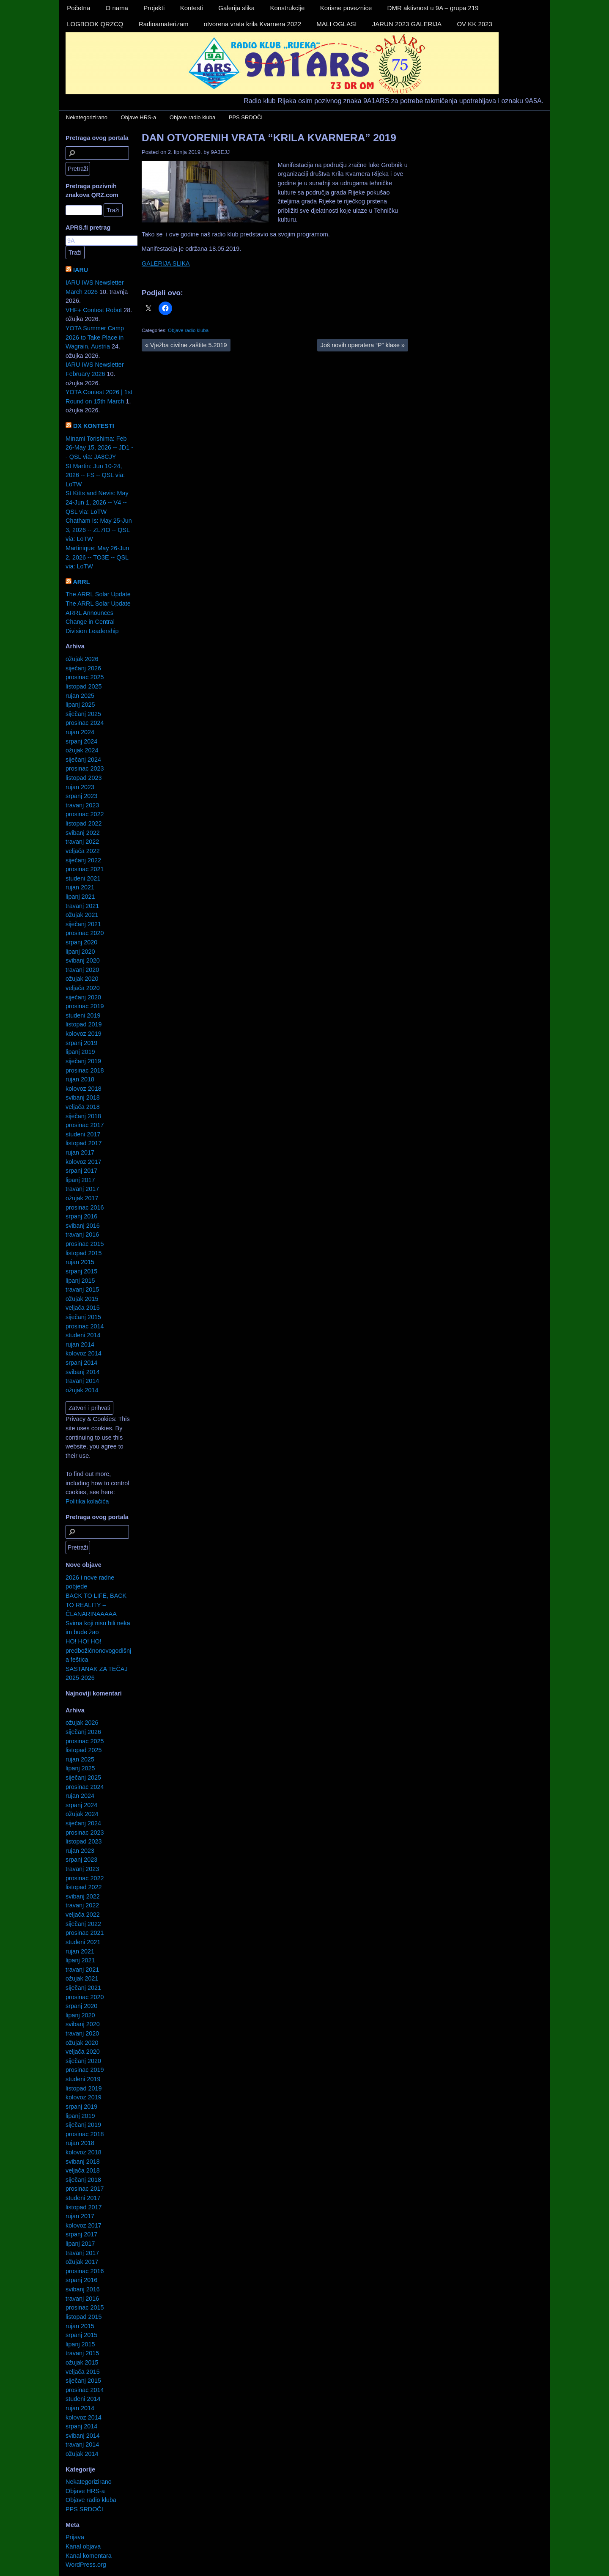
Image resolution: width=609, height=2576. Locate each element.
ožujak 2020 (82, 978)
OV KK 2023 (474, 23)
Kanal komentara (89, 2555)
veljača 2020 (83, 988)
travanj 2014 (82, 1380)
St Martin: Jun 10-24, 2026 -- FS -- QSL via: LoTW (95, 475)
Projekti (154, 7)
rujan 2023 (80, 787)
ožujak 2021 (82, 914)
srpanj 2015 (81, 1271)
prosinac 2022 (85, 814)
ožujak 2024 (82, 750)
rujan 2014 (80, 1344)
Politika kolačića (87, 1501)
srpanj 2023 (81, 796)
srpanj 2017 (81, 1170)
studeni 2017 (83, 1134)
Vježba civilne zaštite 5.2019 (186, 345)
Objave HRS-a (138, 117)
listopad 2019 (84, 1024)
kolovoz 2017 (84, 1161)
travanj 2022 (82, 841)
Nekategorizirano (86, 117)
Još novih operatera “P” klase (363, 345)
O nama (117, 7)
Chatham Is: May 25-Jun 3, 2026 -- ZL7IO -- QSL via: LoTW (99, 529)
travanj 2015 (82, 1289)
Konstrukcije (287, 7)
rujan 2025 (80, 695)
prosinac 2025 (85, 677)
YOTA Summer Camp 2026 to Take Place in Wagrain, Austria (95, 337)
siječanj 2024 (83, 759)
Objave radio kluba (192, 117)
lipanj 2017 (80, 1180)
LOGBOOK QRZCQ (95, 23)
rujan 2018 (80, 1079)
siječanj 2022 (83, 860)
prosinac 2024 (85, 722)
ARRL (81, 582)
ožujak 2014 (82, 1390)
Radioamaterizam (164, 23)
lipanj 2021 (80, 896)
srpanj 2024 (81, 741)
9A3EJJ (220, 152)
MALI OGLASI (336, 23)
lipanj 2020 (80, 951)
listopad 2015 (84, 1253)
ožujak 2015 (82, 1298)
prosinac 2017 (85, 1125)
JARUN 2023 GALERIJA (407, 23)
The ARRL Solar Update (98, 594)
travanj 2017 (82, 1188)
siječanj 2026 (83, 668)
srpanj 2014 (81, 1362)
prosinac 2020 (85, 933)
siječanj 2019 (83, 1061)
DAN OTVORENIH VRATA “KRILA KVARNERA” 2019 (269, 137)
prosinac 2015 (85, 1243)
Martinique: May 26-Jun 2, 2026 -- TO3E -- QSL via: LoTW (97, 557)
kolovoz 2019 (84, 1033)
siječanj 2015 (83, 1317)
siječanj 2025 (83, 714)
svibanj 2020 (83, 960)
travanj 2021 (82, 906)
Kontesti (191, 7)
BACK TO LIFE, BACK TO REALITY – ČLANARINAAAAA (96, 1604)
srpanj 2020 (81, 942)
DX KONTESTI (93, 425)
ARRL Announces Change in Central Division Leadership (92, 621)
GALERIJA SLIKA (166, 263)
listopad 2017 (84, 1143)
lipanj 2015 (80, 1280)
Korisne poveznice (346, 7)
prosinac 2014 (85, 1326)
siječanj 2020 (83, 997)
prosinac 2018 (85, 1070)
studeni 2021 (83, 878)
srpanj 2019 (81, 1043)
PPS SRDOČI (246, 117)
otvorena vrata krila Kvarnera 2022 (252, 23)
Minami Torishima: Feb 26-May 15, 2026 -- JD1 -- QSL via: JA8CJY (99, 447)
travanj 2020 (82, 969)
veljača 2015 (83, 1307)
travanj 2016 (82, 1234)
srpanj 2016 (81, 1216)
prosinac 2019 (85, 1006)
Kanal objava (83, 2546)
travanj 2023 (82, 805)
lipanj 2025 (80, 704)
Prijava (75, 2537)
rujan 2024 (80, 732)
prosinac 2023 (85, 768)
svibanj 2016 (83, 1225)
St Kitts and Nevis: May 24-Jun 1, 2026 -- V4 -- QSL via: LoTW (97, 502)
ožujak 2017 (82, 1198)
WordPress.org (86, 2564)
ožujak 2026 (82, 659)
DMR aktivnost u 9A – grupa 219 (433, 7)
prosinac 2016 (85, 1207)
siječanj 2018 (83, 1116)
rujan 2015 (80, 1262)
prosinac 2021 (85, 869)
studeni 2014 (83, 1335)
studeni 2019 (83, 1015)
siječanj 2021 (83, 924)
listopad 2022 (84, 823)
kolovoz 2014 (84, 1353)
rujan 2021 (80, 887)
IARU (80, 269)
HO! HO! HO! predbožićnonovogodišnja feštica (98, 1650)
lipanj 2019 (80, 1051)
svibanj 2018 (83, 1097)
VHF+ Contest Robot (94, 310)
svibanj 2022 (83, 832)
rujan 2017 (80, 1152)
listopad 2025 (84, 686)
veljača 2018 (83, 1106)
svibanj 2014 (83, 1372)
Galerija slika (236, 7)
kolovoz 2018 (84, 1088)
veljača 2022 (83, 851)
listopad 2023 (84, 777)
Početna (78, 7)
